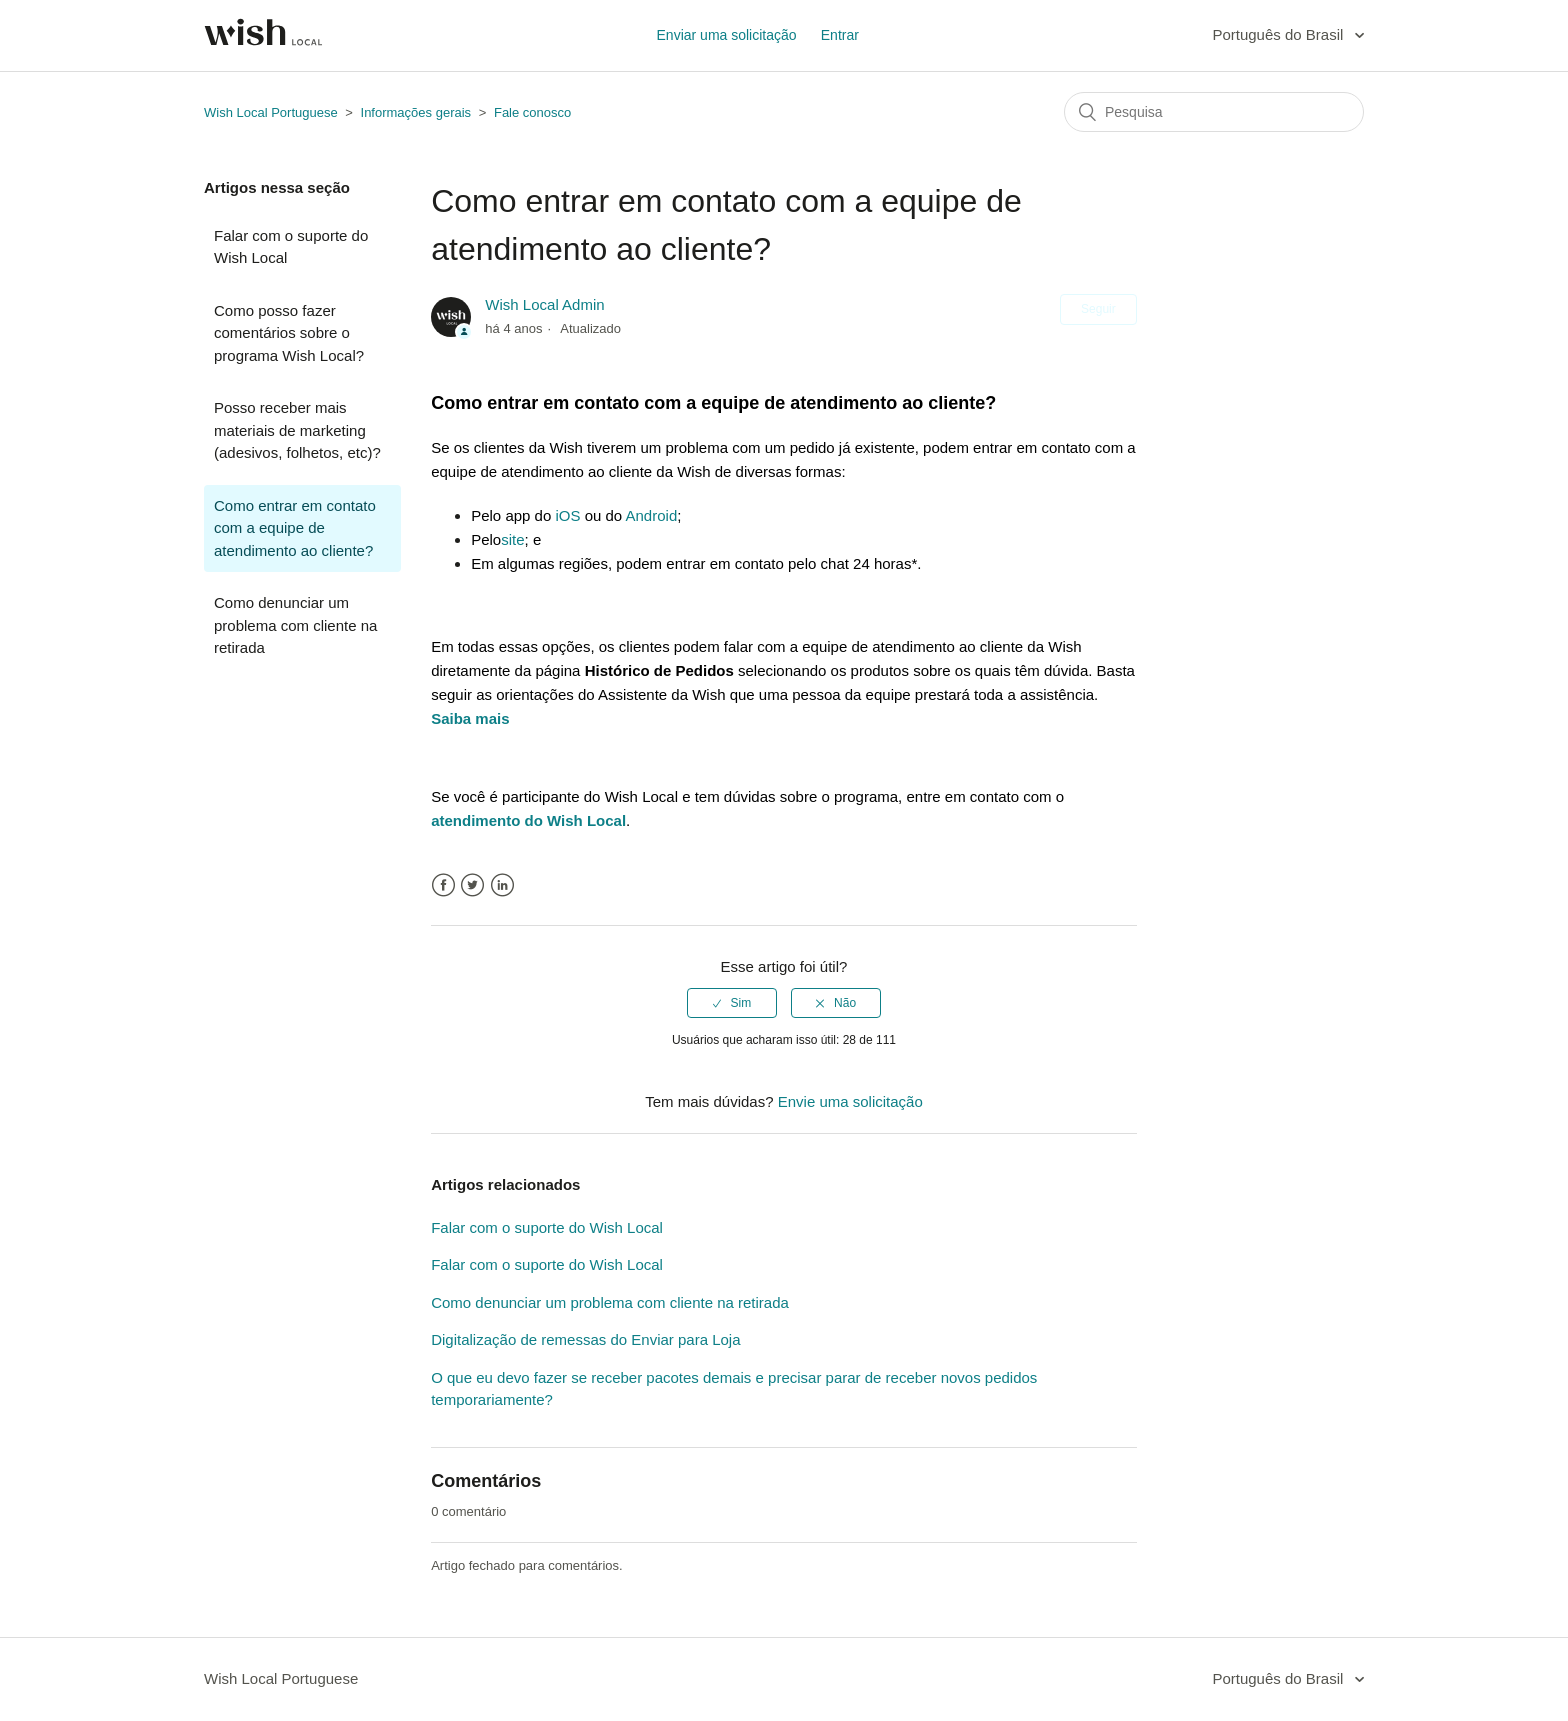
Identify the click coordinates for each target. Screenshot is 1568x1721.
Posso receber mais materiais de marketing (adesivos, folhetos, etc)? (297, 430)
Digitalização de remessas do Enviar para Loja (585, 1339)
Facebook (443, 885)
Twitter (472, 885)
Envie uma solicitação (850, 1101)
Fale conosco (532, 112)
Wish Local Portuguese (271, 112)
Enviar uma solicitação (727, 35)
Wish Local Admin (544, 304)
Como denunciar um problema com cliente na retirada (295, 625)
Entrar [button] (840, 35)
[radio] (732, 1003)
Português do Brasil (1279, 34)
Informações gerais (416, 112)
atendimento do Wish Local (528, 820)
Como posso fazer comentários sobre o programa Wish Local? (289, 333)
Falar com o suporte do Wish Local (291, 247)
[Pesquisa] (1214, 112)
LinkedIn (502, 885)
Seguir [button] (1098, 309)
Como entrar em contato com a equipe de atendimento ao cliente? (295, 528)
